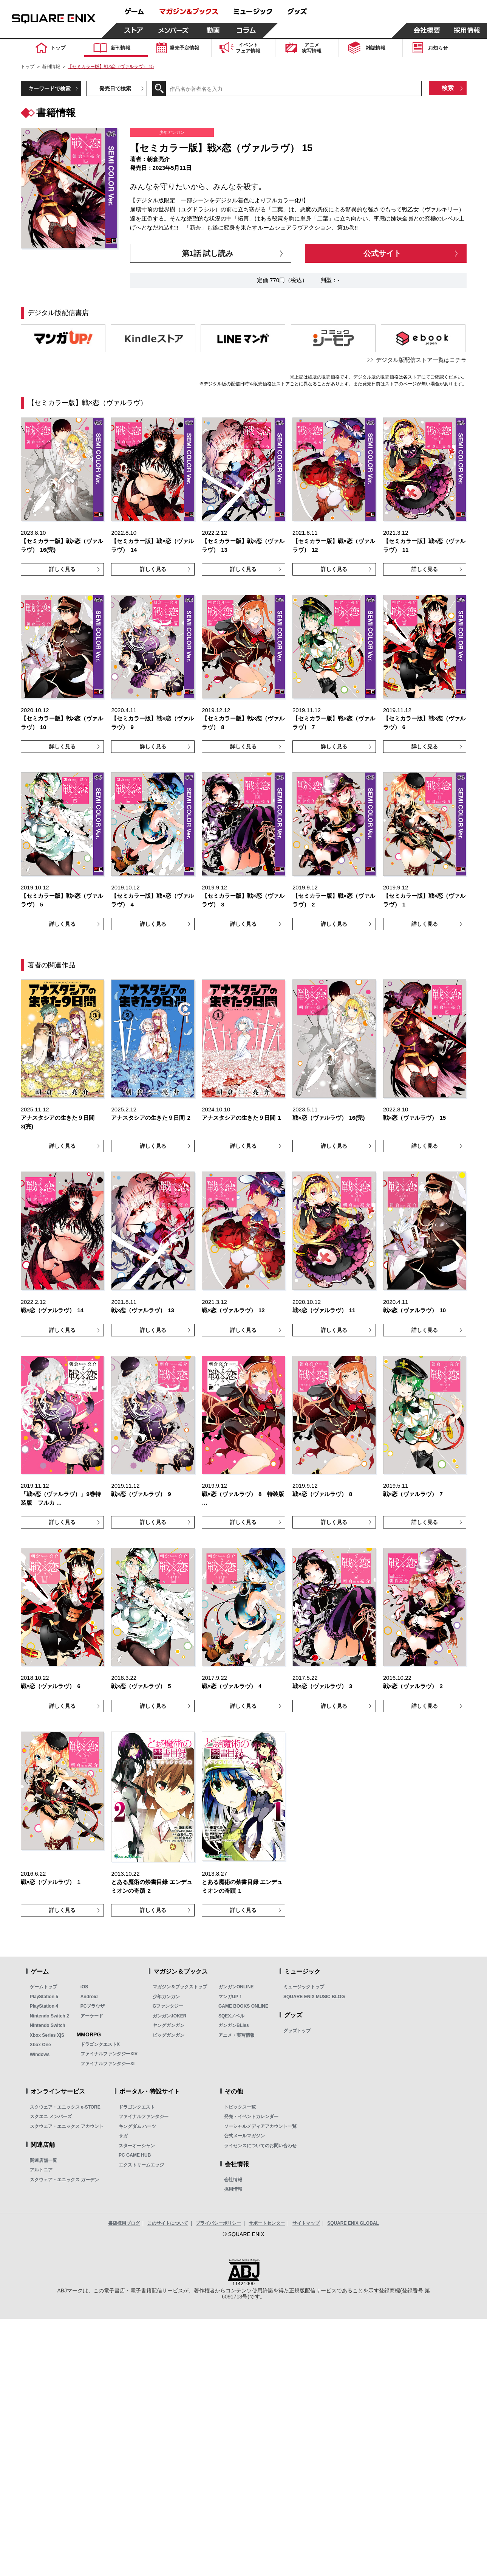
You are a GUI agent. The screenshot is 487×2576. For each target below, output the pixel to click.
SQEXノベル (231, 2016)
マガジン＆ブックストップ (180, 1986)
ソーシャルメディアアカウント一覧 (260, 2126)
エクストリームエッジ (141, 2165)
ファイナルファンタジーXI (107, 2063)
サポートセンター (267, 2223)
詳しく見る (62, 569)
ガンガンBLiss (233, 2025)
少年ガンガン (166, 1996)
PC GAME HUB (135, 2155)
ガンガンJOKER (169, 2016)
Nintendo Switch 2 (49, 2016)
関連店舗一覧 (43, 2160)
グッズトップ (297, 2030)
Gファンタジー (168, 2006)
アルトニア (41, 2170)
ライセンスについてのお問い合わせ (260, 2145)
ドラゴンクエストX (100, 2044)
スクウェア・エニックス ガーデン (64, 2179)
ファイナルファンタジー (144, 2116)
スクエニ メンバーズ (51, 2116)
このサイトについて (167, 2223)
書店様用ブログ (124, 2223)
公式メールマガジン (244, 2135)
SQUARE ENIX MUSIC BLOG (314, 1996)
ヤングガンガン (168, 2025)
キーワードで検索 (49, 88)
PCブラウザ (92, 2006)
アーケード (91, 2016)
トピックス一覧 (240, 2107)
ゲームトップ (43, 1986)
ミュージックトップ (303, 1986)
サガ (123, 2135)
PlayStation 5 (44, 1996)
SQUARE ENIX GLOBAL (353, 2223)
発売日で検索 (115, 88)
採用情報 (233, 2189)
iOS (84, 1986)
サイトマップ (306, 2223)
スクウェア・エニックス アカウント (67, 2126)
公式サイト (382, 253)
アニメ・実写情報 (236, 2035)
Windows (40, 2054)
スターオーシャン (137, 2145)
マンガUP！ (230, 1996)
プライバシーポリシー (218, 2223)
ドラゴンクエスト (137, 2107)
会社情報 (233, 2179)
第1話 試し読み (207, 253)
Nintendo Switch (47, 2025)
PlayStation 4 (44, 2006)
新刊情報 (51, 66)
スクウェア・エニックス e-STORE (65, 2107)
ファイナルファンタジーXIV (109, 2053)
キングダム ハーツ (137, 2126)
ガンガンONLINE (236, 1986)
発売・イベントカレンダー (251, 2116)
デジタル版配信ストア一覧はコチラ (421, 360)
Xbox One (40, 2044)
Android (89, 1996)
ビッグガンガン (168, 2035)
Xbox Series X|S (47, 2035)
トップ (27, 66)
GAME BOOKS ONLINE (243, 2006)
